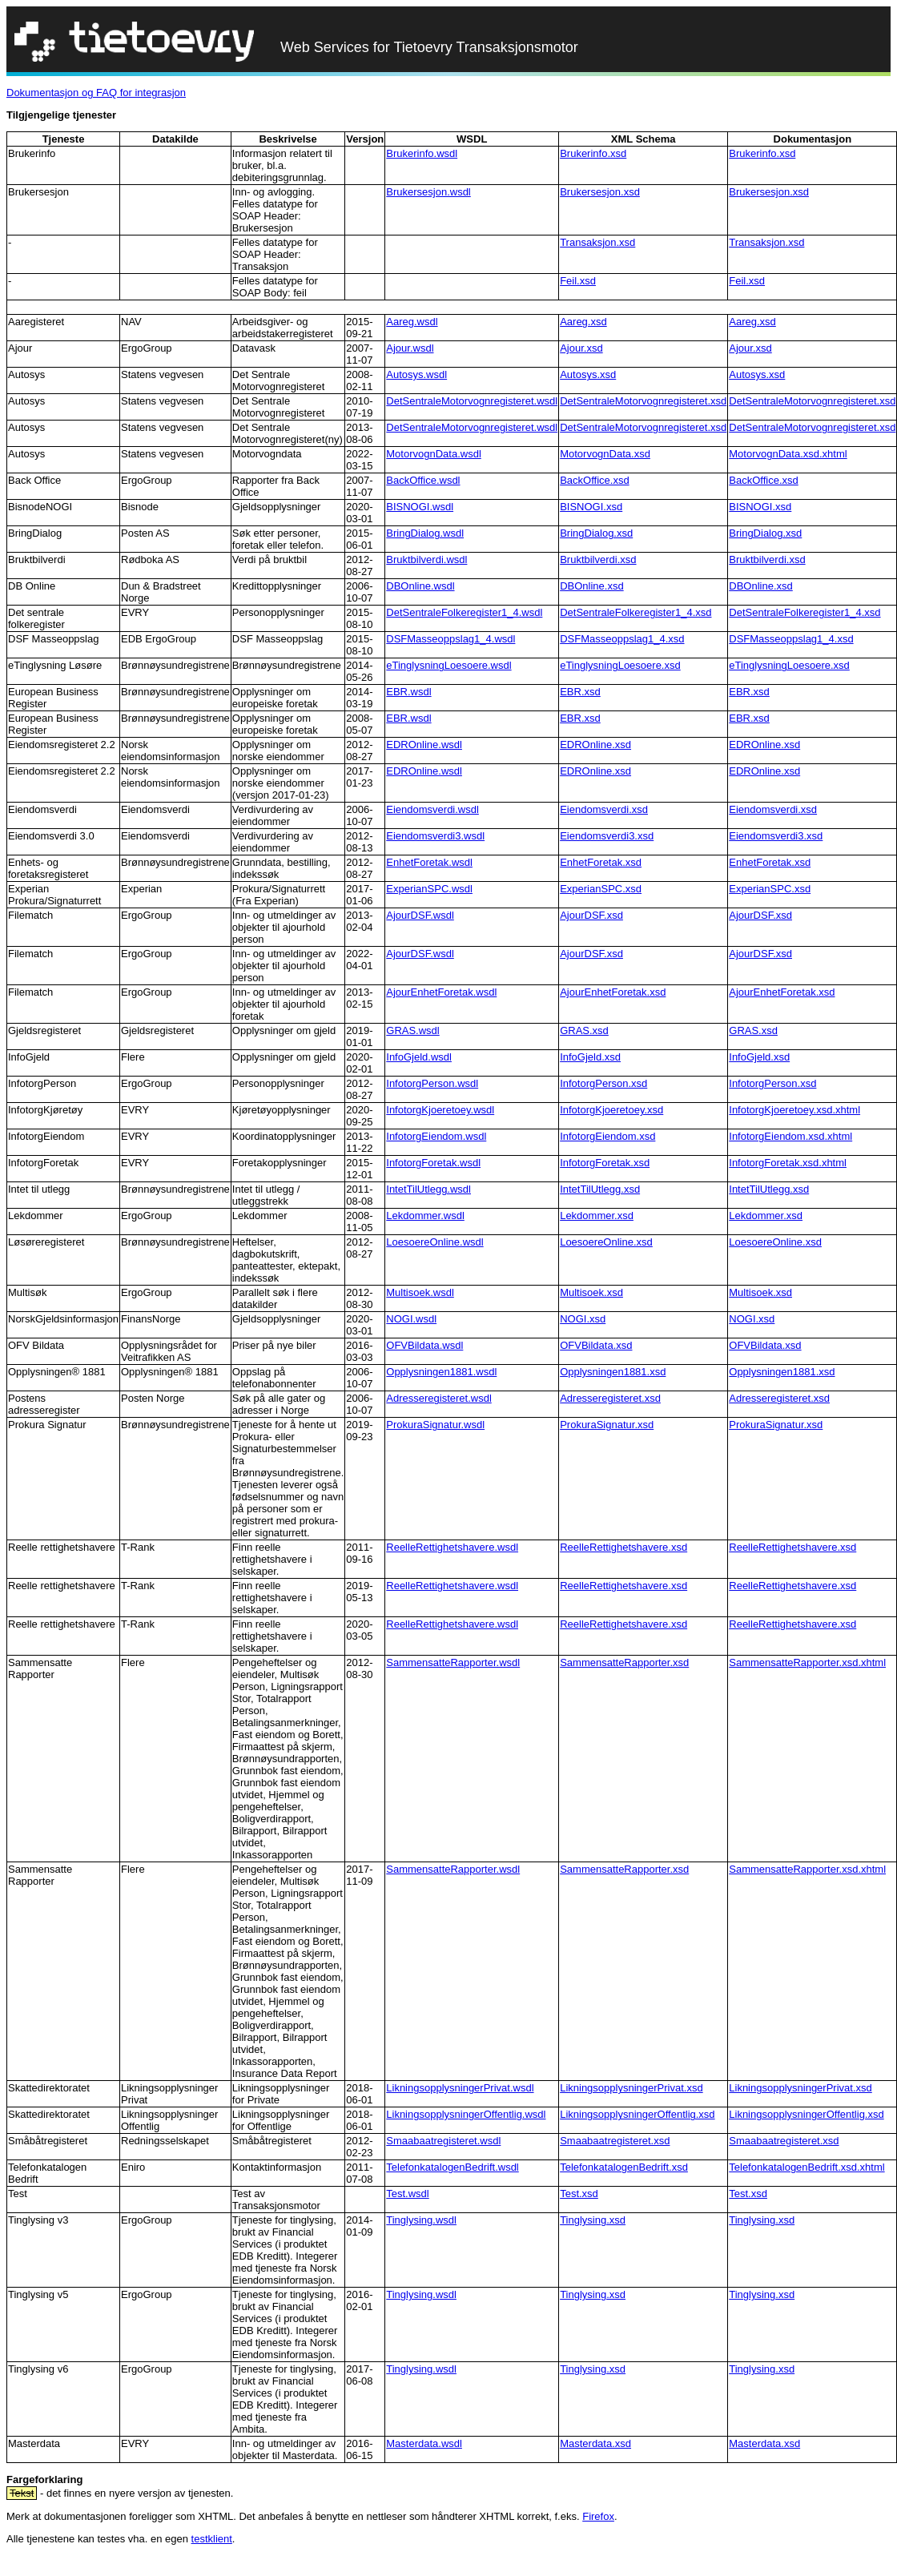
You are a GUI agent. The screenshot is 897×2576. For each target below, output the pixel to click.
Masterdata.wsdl (424, 2443)
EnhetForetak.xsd (601, 862)
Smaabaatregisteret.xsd (615, 2141)
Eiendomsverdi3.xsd (607, 836)
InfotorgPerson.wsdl (432, 1083)
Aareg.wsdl (411, 322)
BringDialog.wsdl (425, 533)
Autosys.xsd (588, 374)
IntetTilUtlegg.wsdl (428, 1189)
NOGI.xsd (582, 1319)
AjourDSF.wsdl (420, 915)
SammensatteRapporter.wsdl (453, 1662)
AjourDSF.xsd (591, 915)
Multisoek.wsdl (420, 1292)
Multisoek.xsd (591, 1292)
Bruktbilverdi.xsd (598, 559)
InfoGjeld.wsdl (419, 1057)
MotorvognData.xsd (605, 454)
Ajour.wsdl (409, 348)
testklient (211, 2539)
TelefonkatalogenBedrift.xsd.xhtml (806, 2167)
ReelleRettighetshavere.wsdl (452, 1547)
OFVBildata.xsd (596, 1345)
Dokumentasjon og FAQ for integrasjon (96, 93)
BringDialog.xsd (596, 533)
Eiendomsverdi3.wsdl (435, 836)
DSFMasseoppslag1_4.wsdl (450, 639)
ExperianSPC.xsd (601, 889)
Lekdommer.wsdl (425, 1216)
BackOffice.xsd (594, 480)
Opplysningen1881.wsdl (441, 1372)
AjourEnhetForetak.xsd (613, 992)
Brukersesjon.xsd (600, 192)
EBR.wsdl (408, 692)
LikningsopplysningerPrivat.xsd (631, 2088)
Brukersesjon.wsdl (428, 192)
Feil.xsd (578, 281)
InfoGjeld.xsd (590, 1057)
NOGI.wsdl (411, 1319)
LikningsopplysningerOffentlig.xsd (637, 2114)
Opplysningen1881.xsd (613, 1372)
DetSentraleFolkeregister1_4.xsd (635, 612)
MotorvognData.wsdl (433, 454)
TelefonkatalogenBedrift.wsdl (452, 2167)
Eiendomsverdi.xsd (604, 809)
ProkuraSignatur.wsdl (435, 1425)
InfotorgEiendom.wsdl (436, 1136)
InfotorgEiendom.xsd (607, 1136)
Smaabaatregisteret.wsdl (443, 2141)
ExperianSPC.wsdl (429, 889)
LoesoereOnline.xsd (606, 1242)
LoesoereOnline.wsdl (434, 1242)
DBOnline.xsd (591, 586)
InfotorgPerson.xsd (603, 1083)
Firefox (598, 2516)
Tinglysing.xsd (592, 2220)
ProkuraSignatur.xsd (607, 1425)
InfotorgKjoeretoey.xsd (611, 1110)
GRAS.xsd (584, 1030)
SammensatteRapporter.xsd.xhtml (807, 1662)
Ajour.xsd (581, 348)
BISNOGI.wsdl (419, 507)
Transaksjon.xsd (597, 242)
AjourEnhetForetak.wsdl (441, 992)
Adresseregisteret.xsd (610, 1398)
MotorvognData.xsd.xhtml (788, 454)
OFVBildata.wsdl (424, 1345)
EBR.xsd (580, 692)
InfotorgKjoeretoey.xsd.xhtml (794, 1110)
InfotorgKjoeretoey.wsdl (440, 1110)
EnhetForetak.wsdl (429, 862)
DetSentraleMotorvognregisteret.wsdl (471, 401)
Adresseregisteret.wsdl (439, 1398)
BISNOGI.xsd (591, 507)
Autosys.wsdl (416, 374)
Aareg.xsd (583, 322)
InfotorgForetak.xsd (605, 1163)
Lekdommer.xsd (597, 1216)
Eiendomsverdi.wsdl (432, 809)
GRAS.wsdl (412, 1030)
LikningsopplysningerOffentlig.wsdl (465, 2114)
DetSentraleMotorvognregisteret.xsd (643, 401)
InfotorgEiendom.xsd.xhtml (790, 1136)
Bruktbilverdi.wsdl (426, 559)
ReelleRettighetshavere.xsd (623, 1547)
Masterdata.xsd (595, 2443)
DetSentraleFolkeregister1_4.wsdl (464, 612)
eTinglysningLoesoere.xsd (620, 665)
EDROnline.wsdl (424, 745)
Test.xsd (579, 2194)
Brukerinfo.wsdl (421, 153)
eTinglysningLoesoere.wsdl (448, 665)
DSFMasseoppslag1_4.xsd (622, 639)
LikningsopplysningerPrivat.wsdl (459, 2088)
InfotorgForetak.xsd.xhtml (788, 1163)
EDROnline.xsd (595, 745)
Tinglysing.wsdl (421, 2220)
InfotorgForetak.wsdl (433, 1163)
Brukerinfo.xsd (593, 153)
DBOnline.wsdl (420, 586)
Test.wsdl (407, 2194)
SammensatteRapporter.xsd (624, 1662)
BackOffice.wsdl (423, 480)
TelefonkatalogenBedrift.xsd (624, 2167)
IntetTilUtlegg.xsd (600, 1189)
